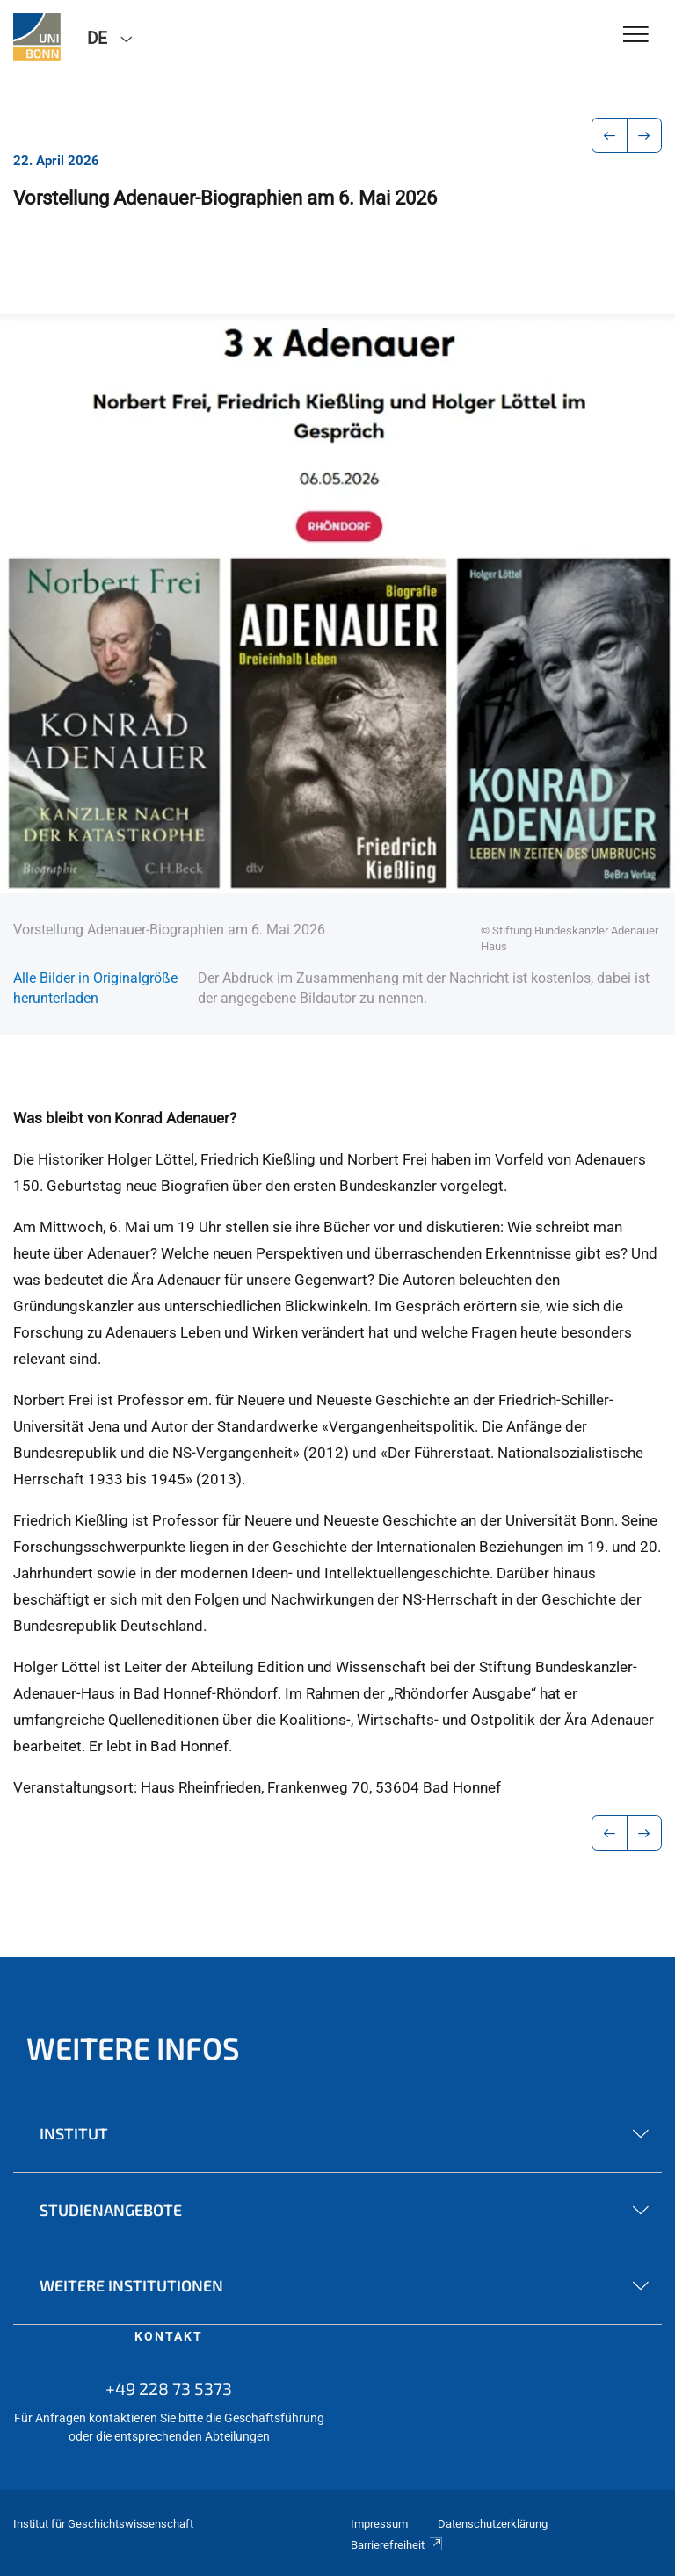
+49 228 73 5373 (168, 2388)
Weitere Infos (133, 2048)
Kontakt (168, 2336)
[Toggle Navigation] (636, 36)
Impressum (379, 2523)
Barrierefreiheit (397, 2544)
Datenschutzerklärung (493, 2523)
